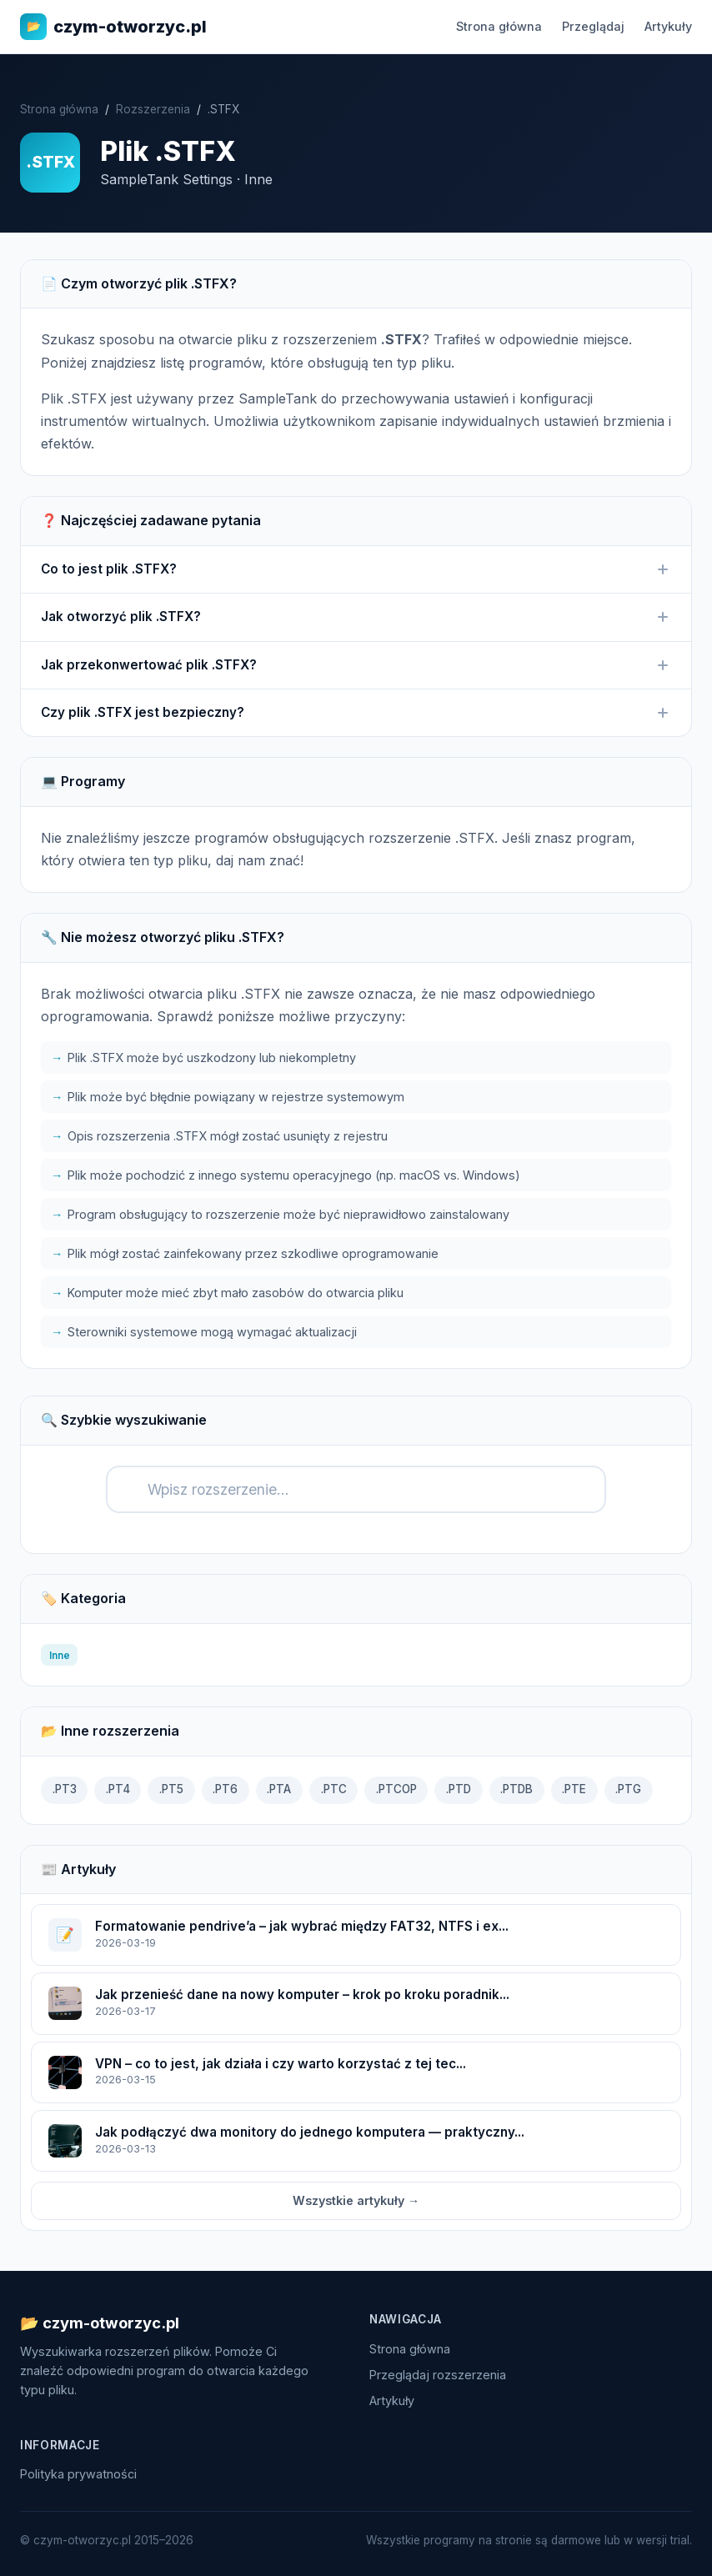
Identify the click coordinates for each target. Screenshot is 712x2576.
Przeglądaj (593, 26)
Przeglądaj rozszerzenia (437, 2375)
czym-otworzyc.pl (113, 26)
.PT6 (225, 1789)
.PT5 (171, 1789)
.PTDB (516, 1789)
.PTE (574, 1789)
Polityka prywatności (78, 2474)
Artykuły (668, 26)
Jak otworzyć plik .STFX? (356, 617)
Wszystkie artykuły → (356, 2200)
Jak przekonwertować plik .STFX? (356, 665)
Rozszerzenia (153, 109)
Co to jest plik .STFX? (356, 569)
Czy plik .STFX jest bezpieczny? (356, 712)
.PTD (458, 1789)
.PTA (279, 1789)
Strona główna (499, 26)
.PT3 (65, 1789)
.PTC (334, 1789)
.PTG (628, 1789)
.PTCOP (396, 1789)
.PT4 (118, 1789)
